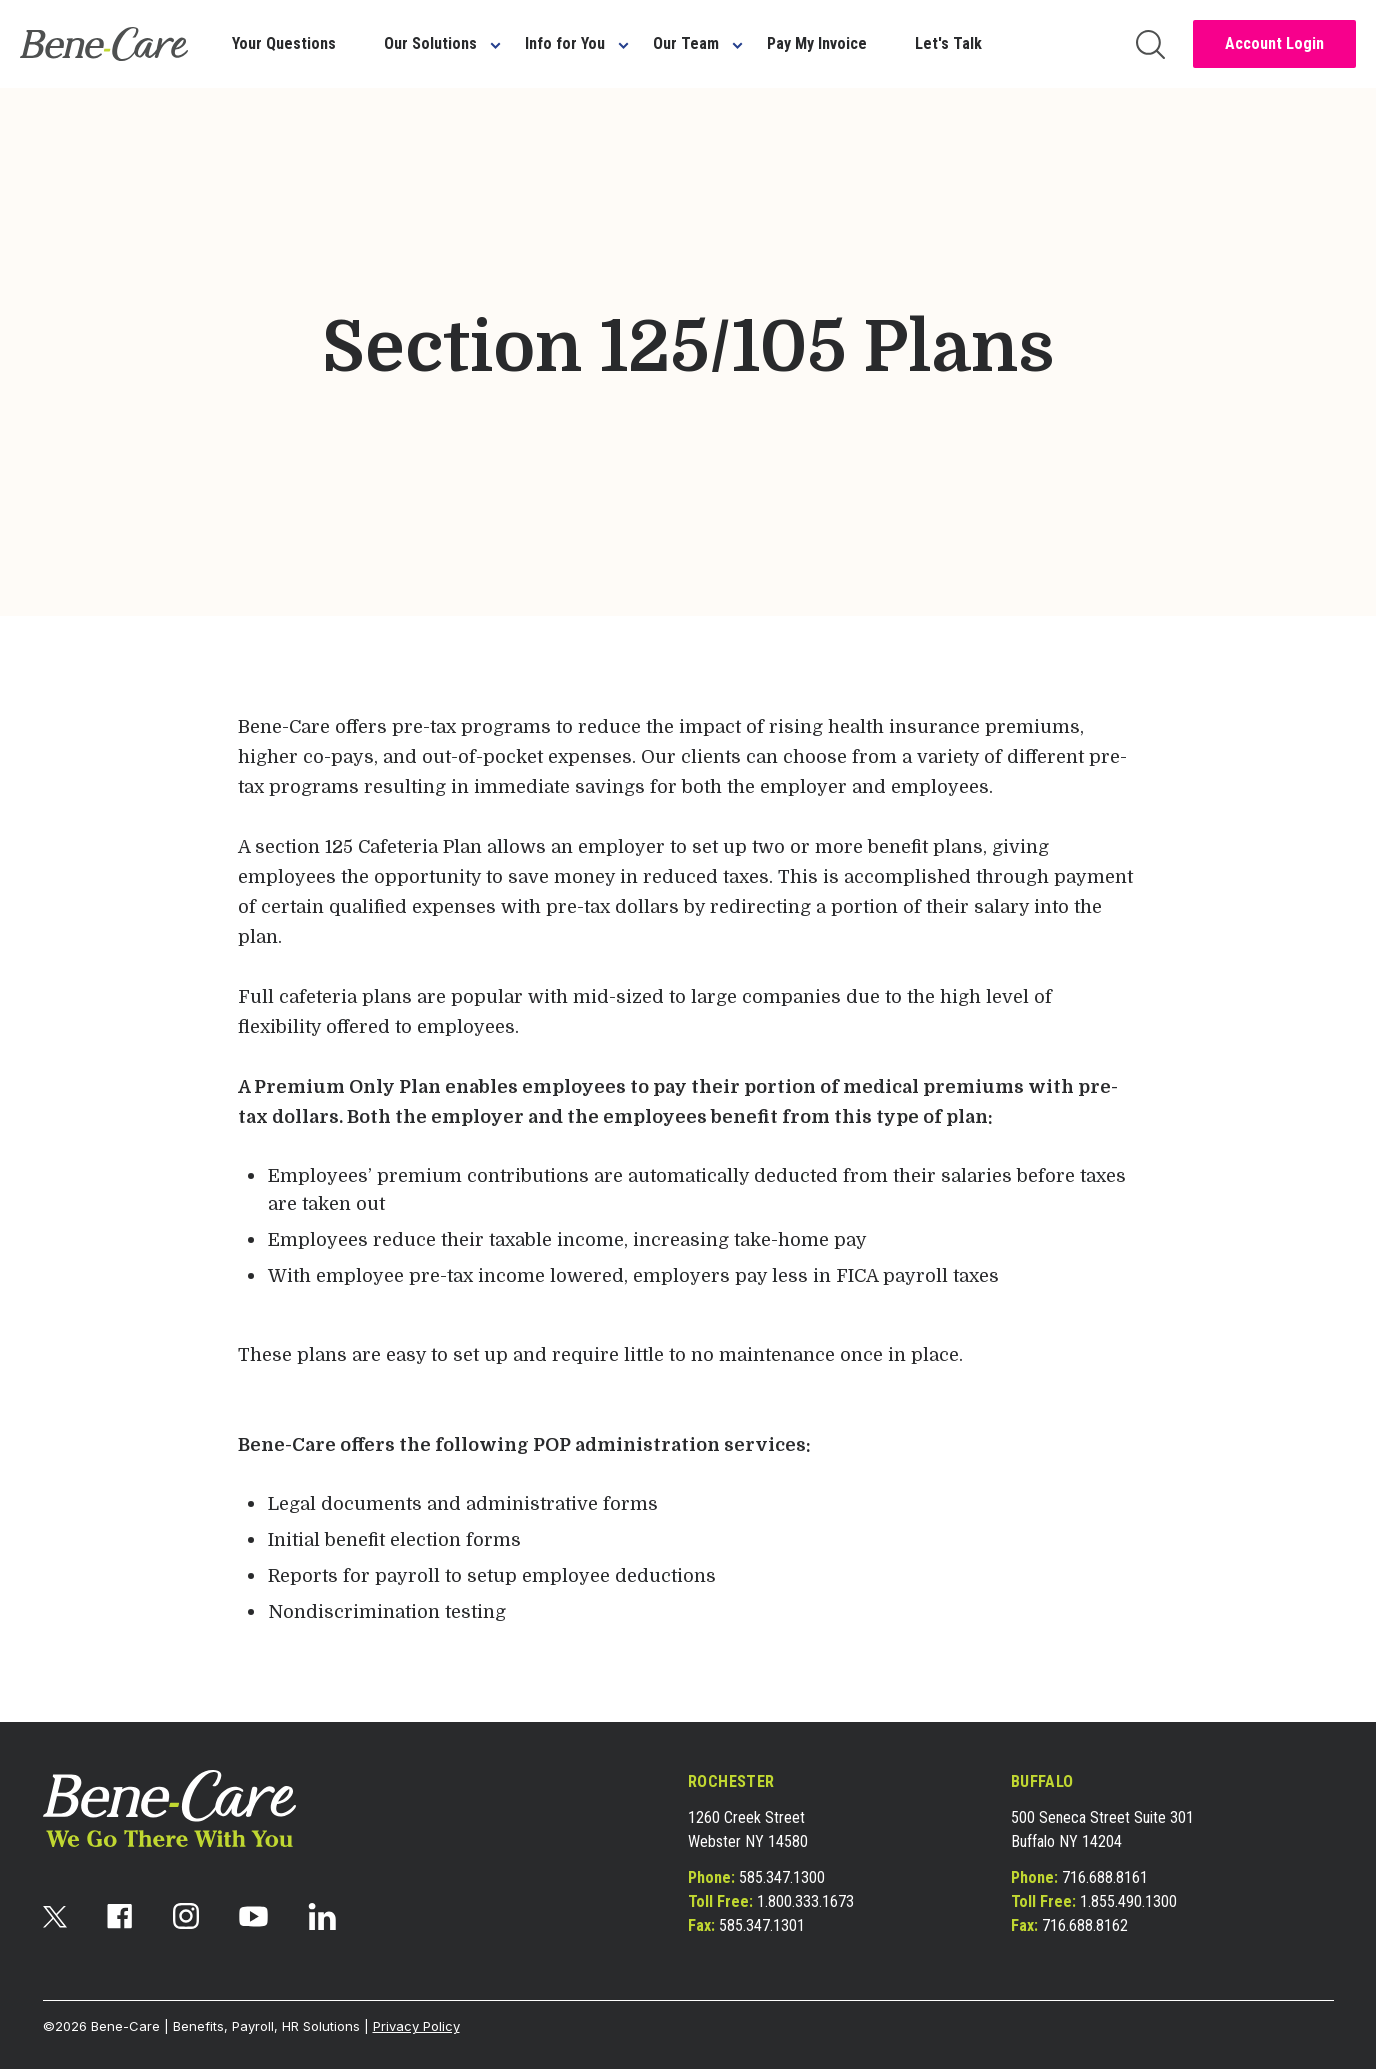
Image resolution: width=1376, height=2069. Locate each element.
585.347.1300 (782, 1877)
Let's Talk (948, 43)
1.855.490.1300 (1128, 1901)
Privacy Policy (416, 2026)
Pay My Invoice (817, 43)
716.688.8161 (1105, 1877)
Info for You (565, 43)
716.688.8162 (1085, 1925)
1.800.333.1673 (805, 1901)
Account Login (1274, 43)
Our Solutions (430, 43)
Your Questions (284, 43)
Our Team (686, 43)
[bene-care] (104, 44)
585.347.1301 (762, 1925)
